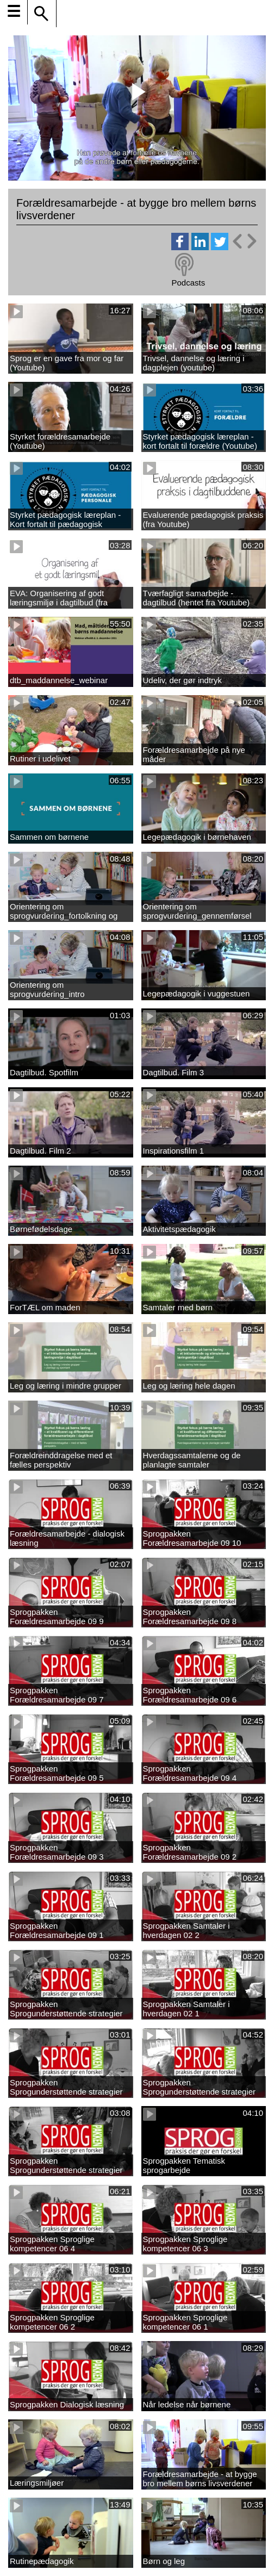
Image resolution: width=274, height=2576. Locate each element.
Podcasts (188, 282)
